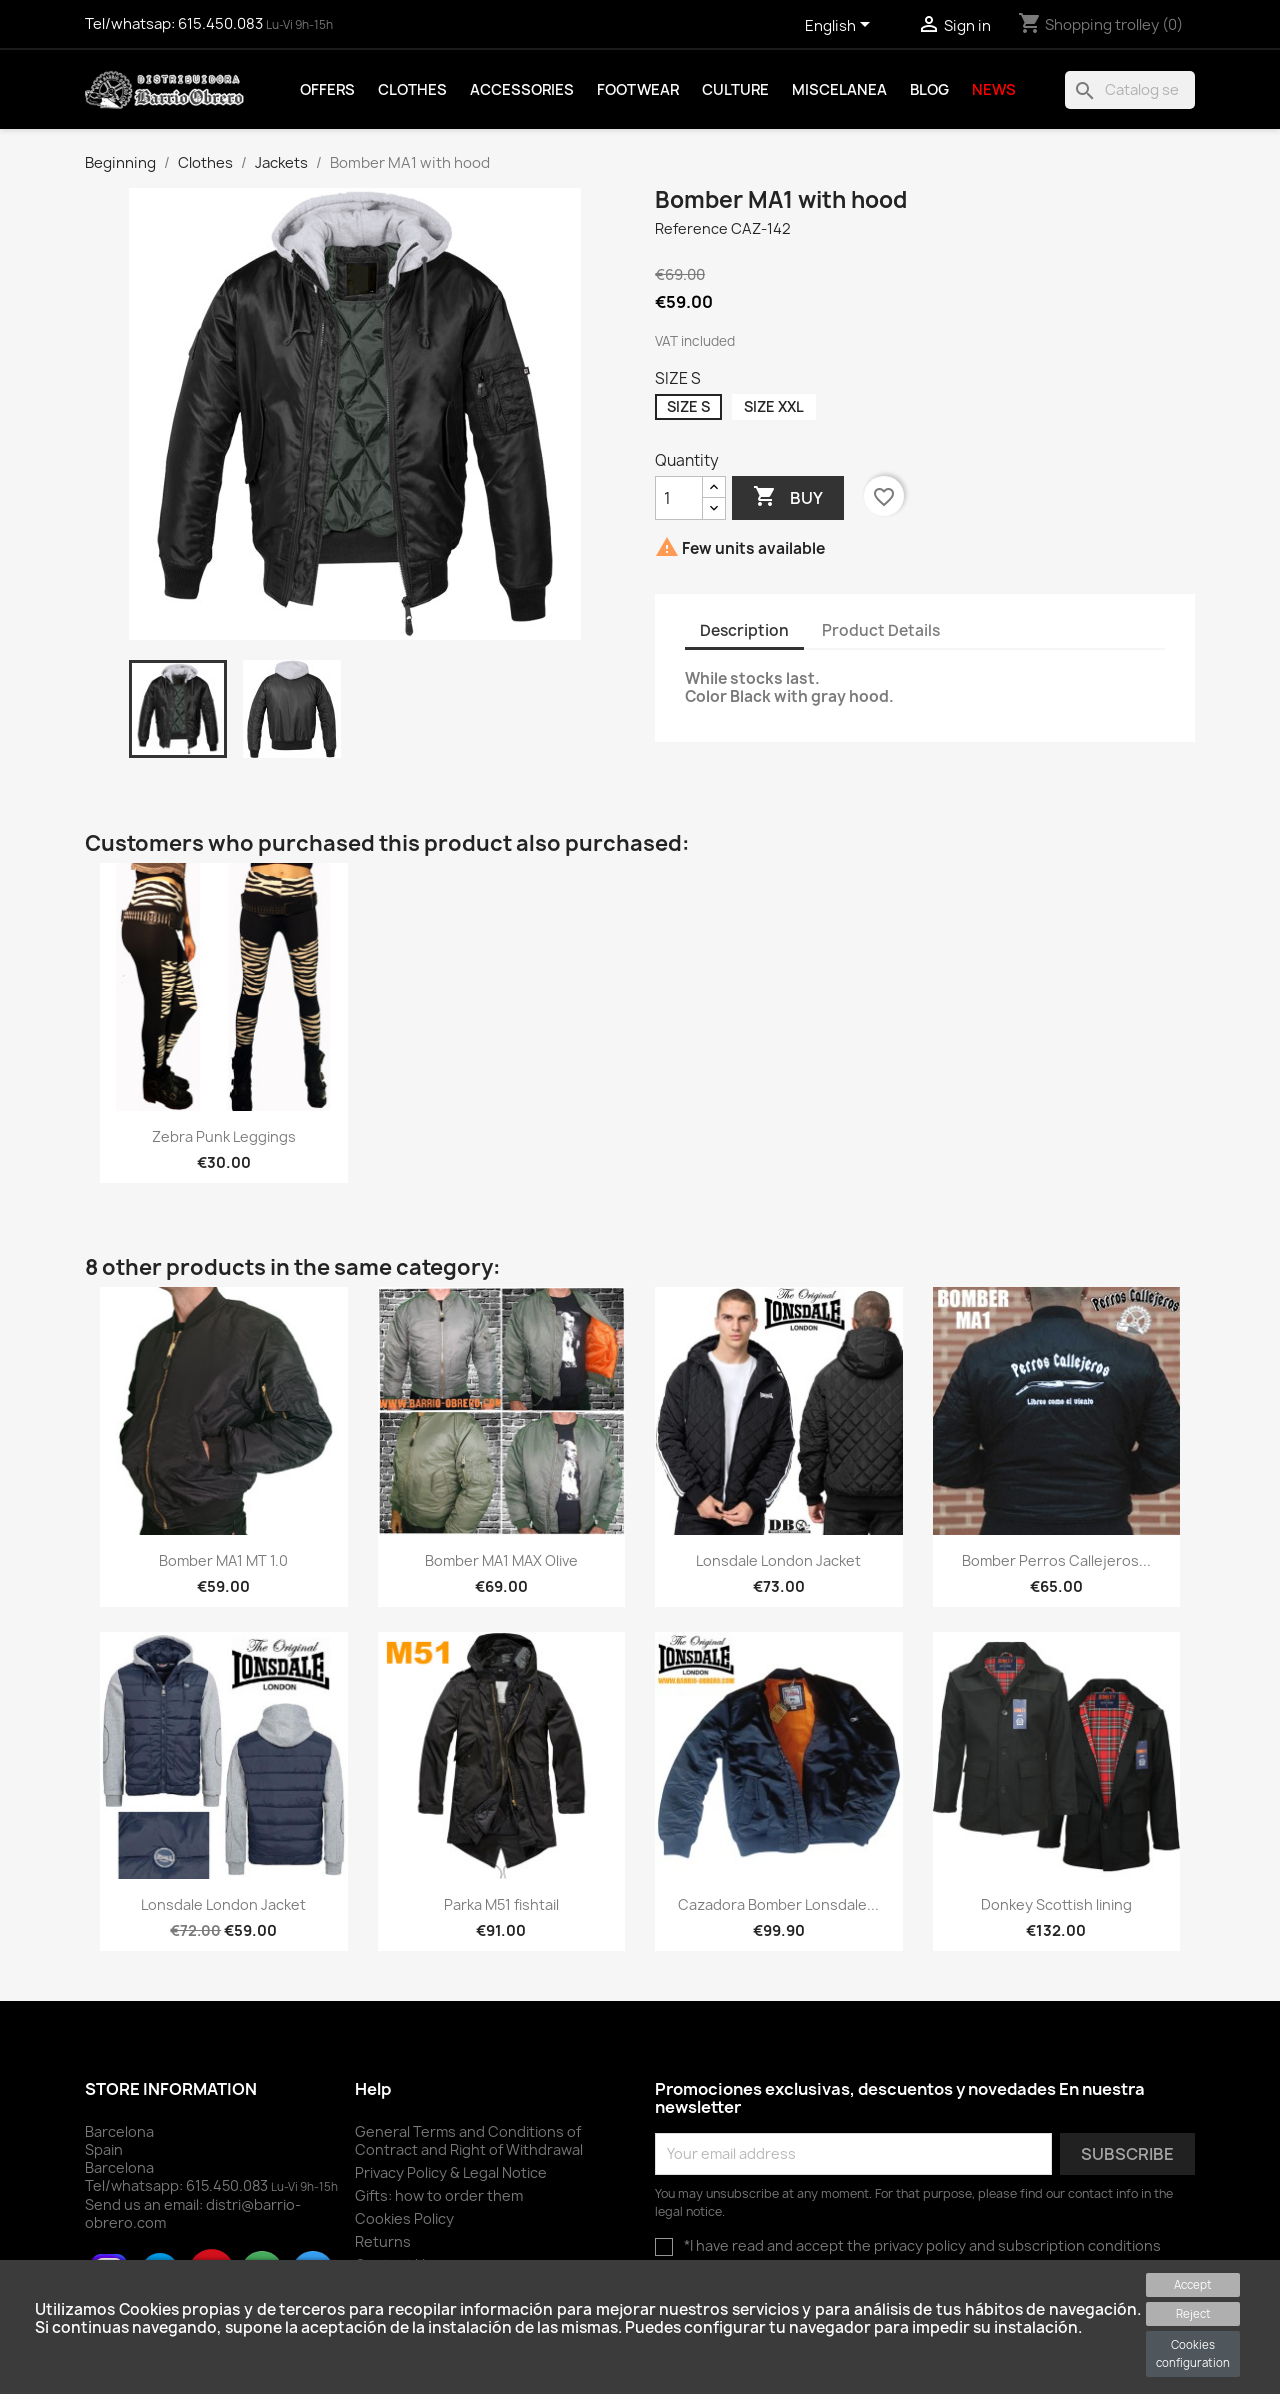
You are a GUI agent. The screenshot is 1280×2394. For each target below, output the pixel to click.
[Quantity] (679, 498)
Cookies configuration (1193, 2353)
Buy (788, 497)
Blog (929, 90)
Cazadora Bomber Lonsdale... (778, 1904)
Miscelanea (839, 90)
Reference (691, 229)
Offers (327, 90)
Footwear (638, 90)
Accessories (522, 90)
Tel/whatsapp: (178, 2185)
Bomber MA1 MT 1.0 (223, 1560)
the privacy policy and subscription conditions (1004, 2245)
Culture (735, 90)
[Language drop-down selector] (841, 27)
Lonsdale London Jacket (778, 1560)
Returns (383, 2241)
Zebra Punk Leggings (224, 1136)
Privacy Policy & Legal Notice (451, 2172)
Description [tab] (744, 630)
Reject (1193, 2313)
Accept (1193, 2284)
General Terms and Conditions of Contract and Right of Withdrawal (469, 2140)
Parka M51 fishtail (501, 1904)
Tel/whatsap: (175, 24)
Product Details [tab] (881, 630)
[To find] (1130, 90)
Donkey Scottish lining (1056, 1904)
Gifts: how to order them (439, 2195)
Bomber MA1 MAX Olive (501, 1560)
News (994, 90)
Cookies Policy (404, 2218)
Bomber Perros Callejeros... (1056, 1560)
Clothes (412, 90)
